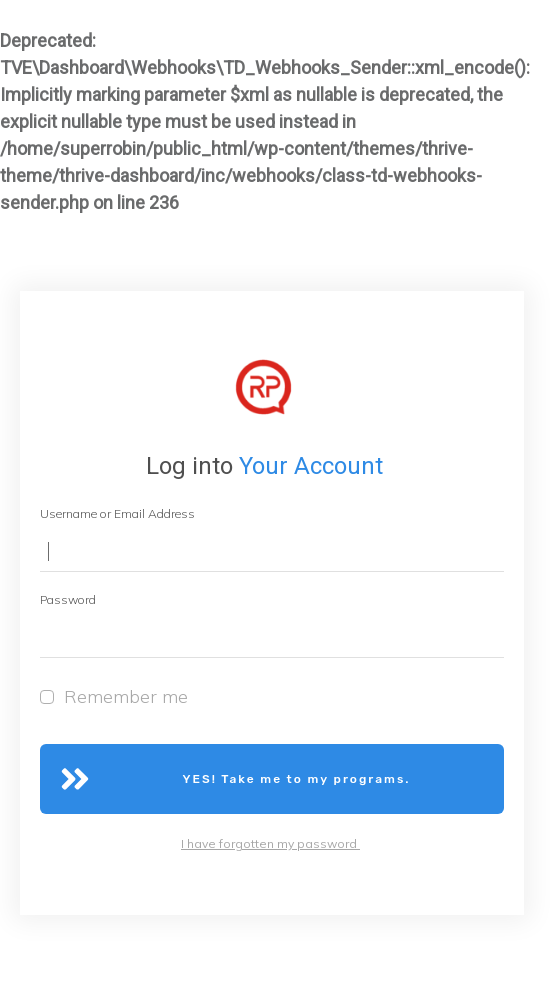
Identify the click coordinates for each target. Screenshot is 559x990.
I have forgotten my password (270, 843)
